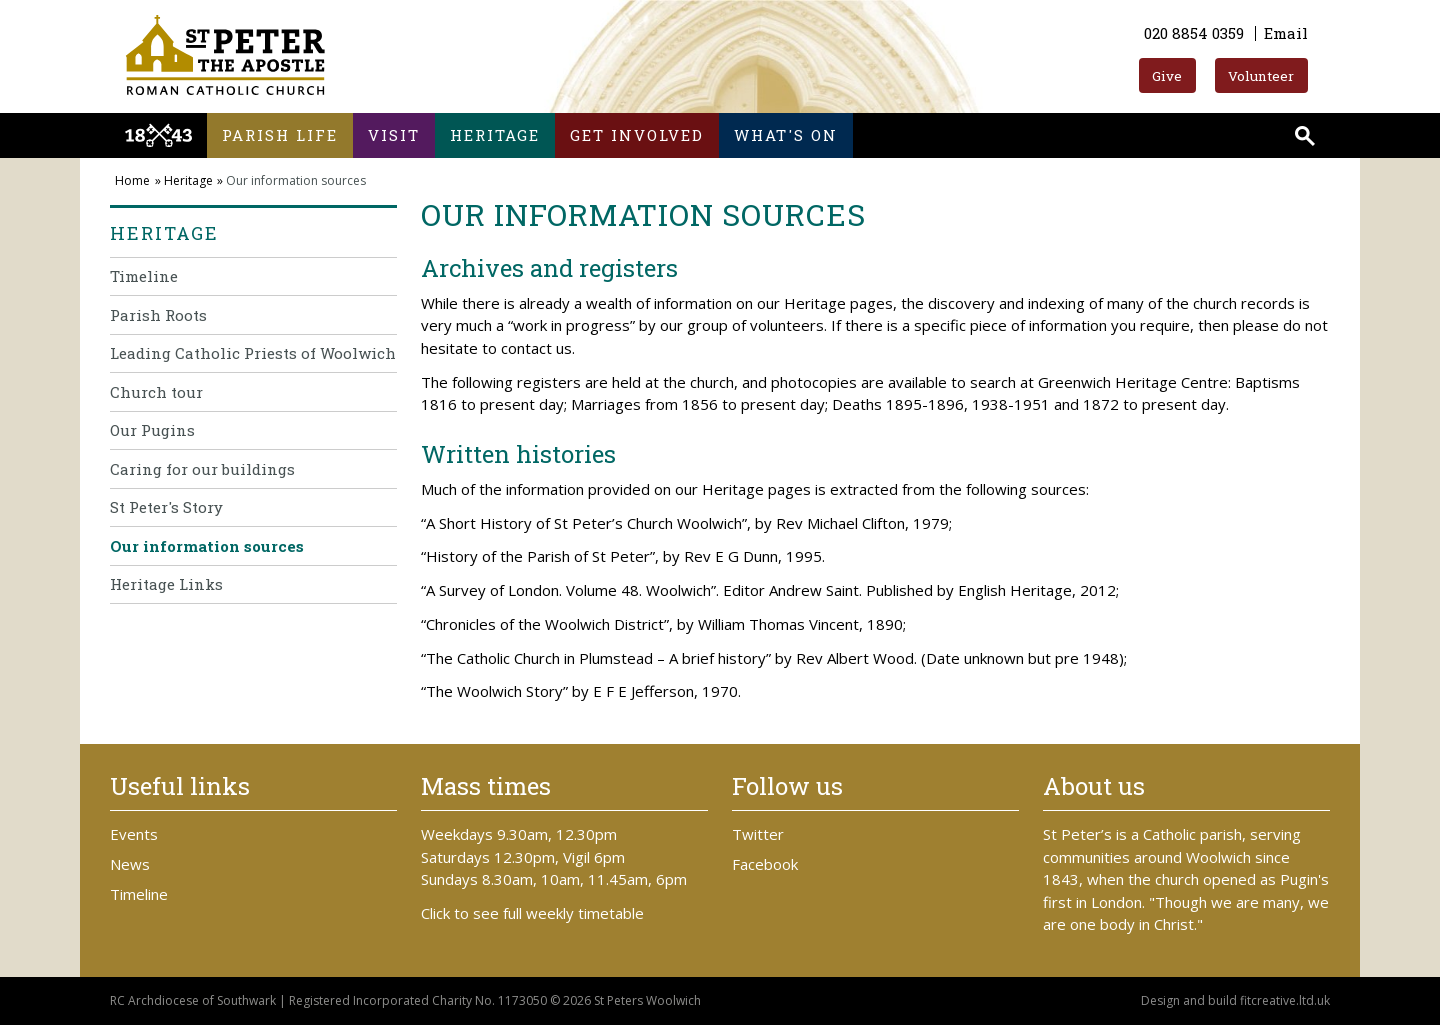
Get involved (637, 135)
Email (1286, 33)
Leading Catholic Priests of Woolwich (253, 353)
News (130, 864)
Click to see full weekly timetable (532, 913)
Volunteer (1261, 76)
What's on (786, 135)
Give (1167, 76)
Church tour (156, 392)
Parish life (280, 135)
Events (134, 834)
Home (132, 180)
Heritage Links (166, 584)
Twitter (758, 834)
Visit (394, 135)
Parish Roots (158, 315)
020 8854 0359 (1194, 33)
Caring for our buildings (202, 469)
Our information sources (207, 546)
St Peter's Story (166, 507)
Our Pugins (152, 430)
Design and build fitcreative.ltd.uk (1235, 1000)
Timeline (144, 276)
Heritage (495, 135)
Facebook (765, 864)
